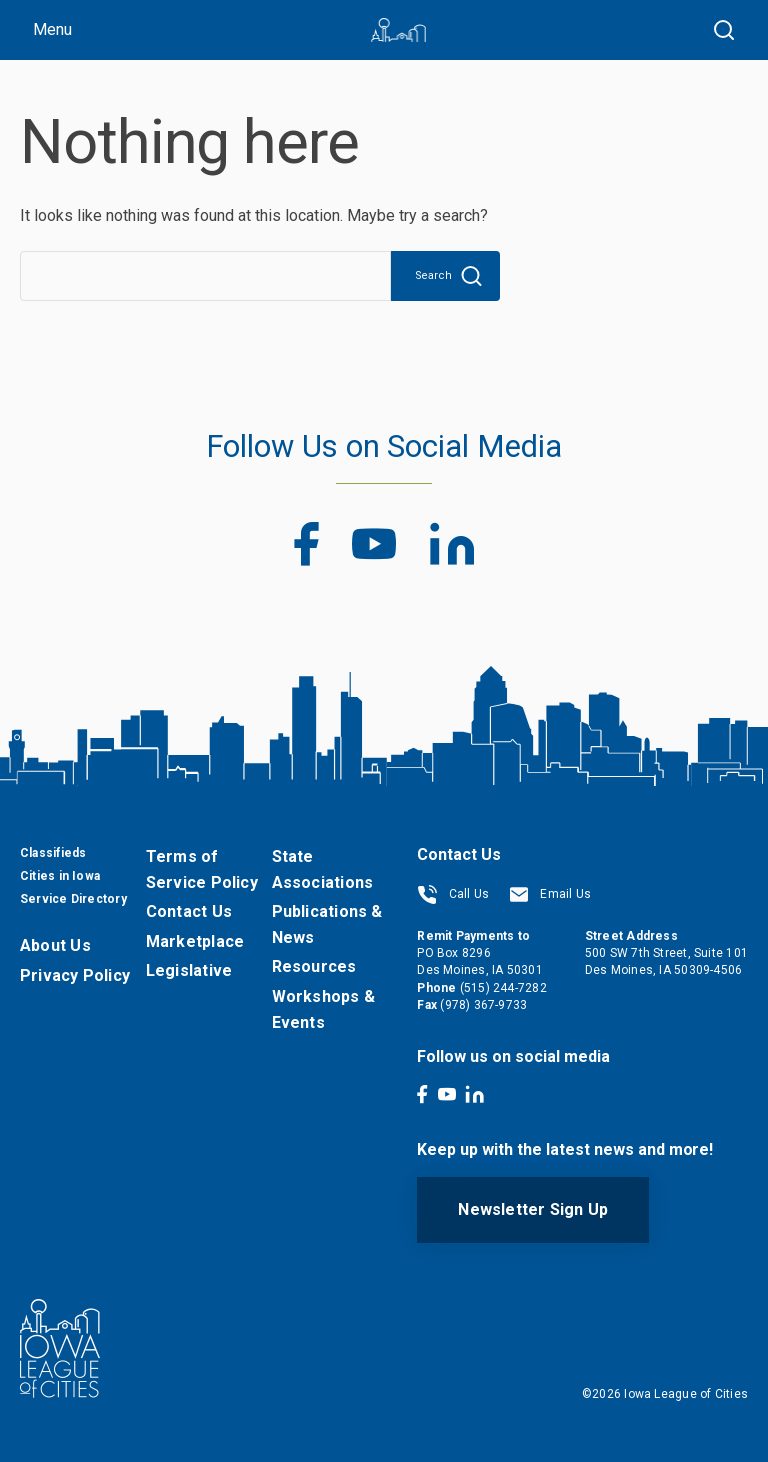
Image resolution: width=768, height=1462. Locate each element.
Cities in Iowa (60, 876)
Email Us (550, 894)
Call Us (453, 894)
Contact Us (189, 911)
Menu (52, 29)
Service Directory (73, 899)
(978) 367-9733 (483, 1005)
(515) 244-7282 (503, 988)
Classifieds (53, 853)
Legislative (189, 970)
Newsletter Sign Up (533, 1209)
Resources (314, 966)
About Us (55, 945)
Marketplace (195, 941)
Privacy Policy (75, 975)
